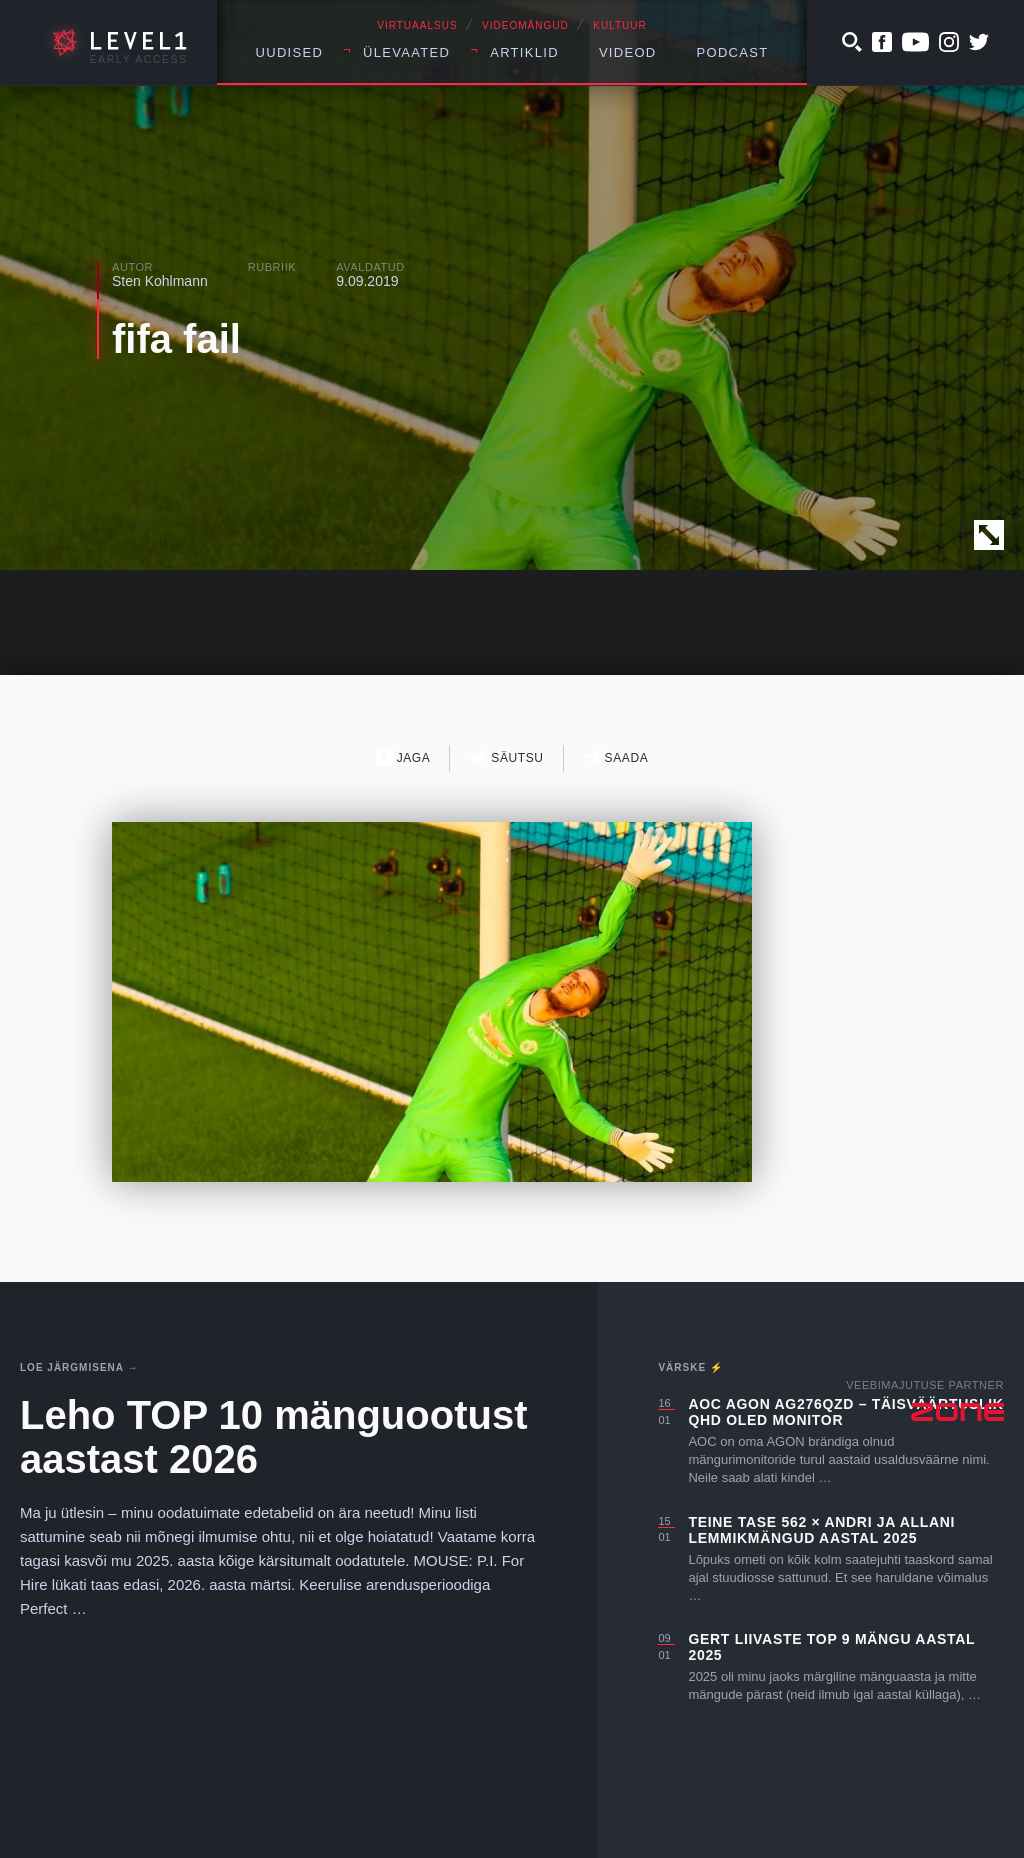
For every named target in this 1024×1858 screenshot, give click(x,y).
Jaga (403, 757)
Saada (616, 757)
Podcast (733, 52)
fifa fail (176, 339)
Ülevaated (406, 52)
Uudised (290, 52)
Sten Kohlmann (160, 281)
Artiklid (524, 52)
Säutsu (506, 757)
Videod (628, 52)
